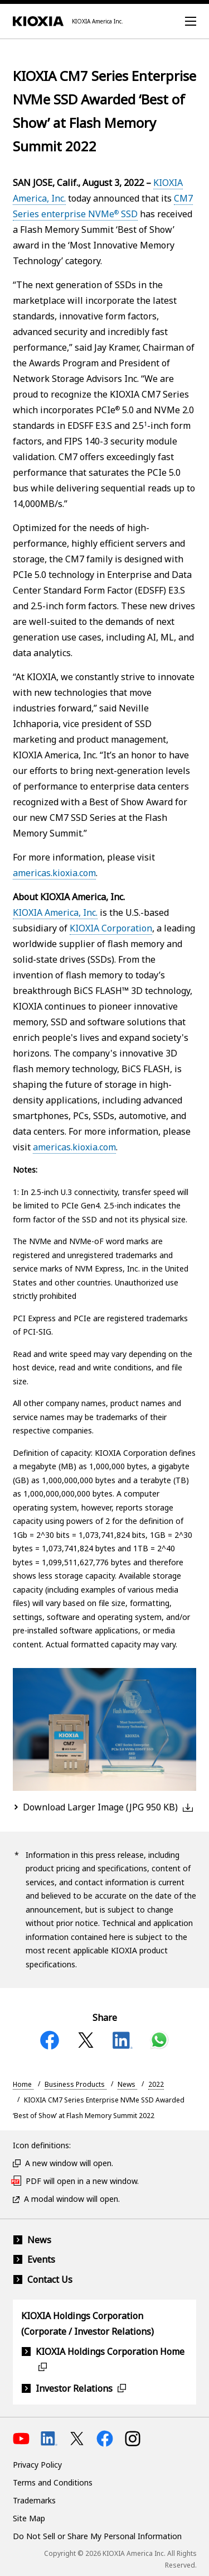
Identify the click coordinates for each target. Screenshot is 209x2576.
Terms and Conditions (53, 2482)
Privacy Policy (37, 2464)
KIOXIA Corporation (111, 928)
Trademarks (34, 2500)
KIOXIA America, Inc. (55, 912)
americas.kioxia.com (54, 873)
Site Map (29, 2518)
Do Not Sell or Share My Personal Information (97, 2536)
